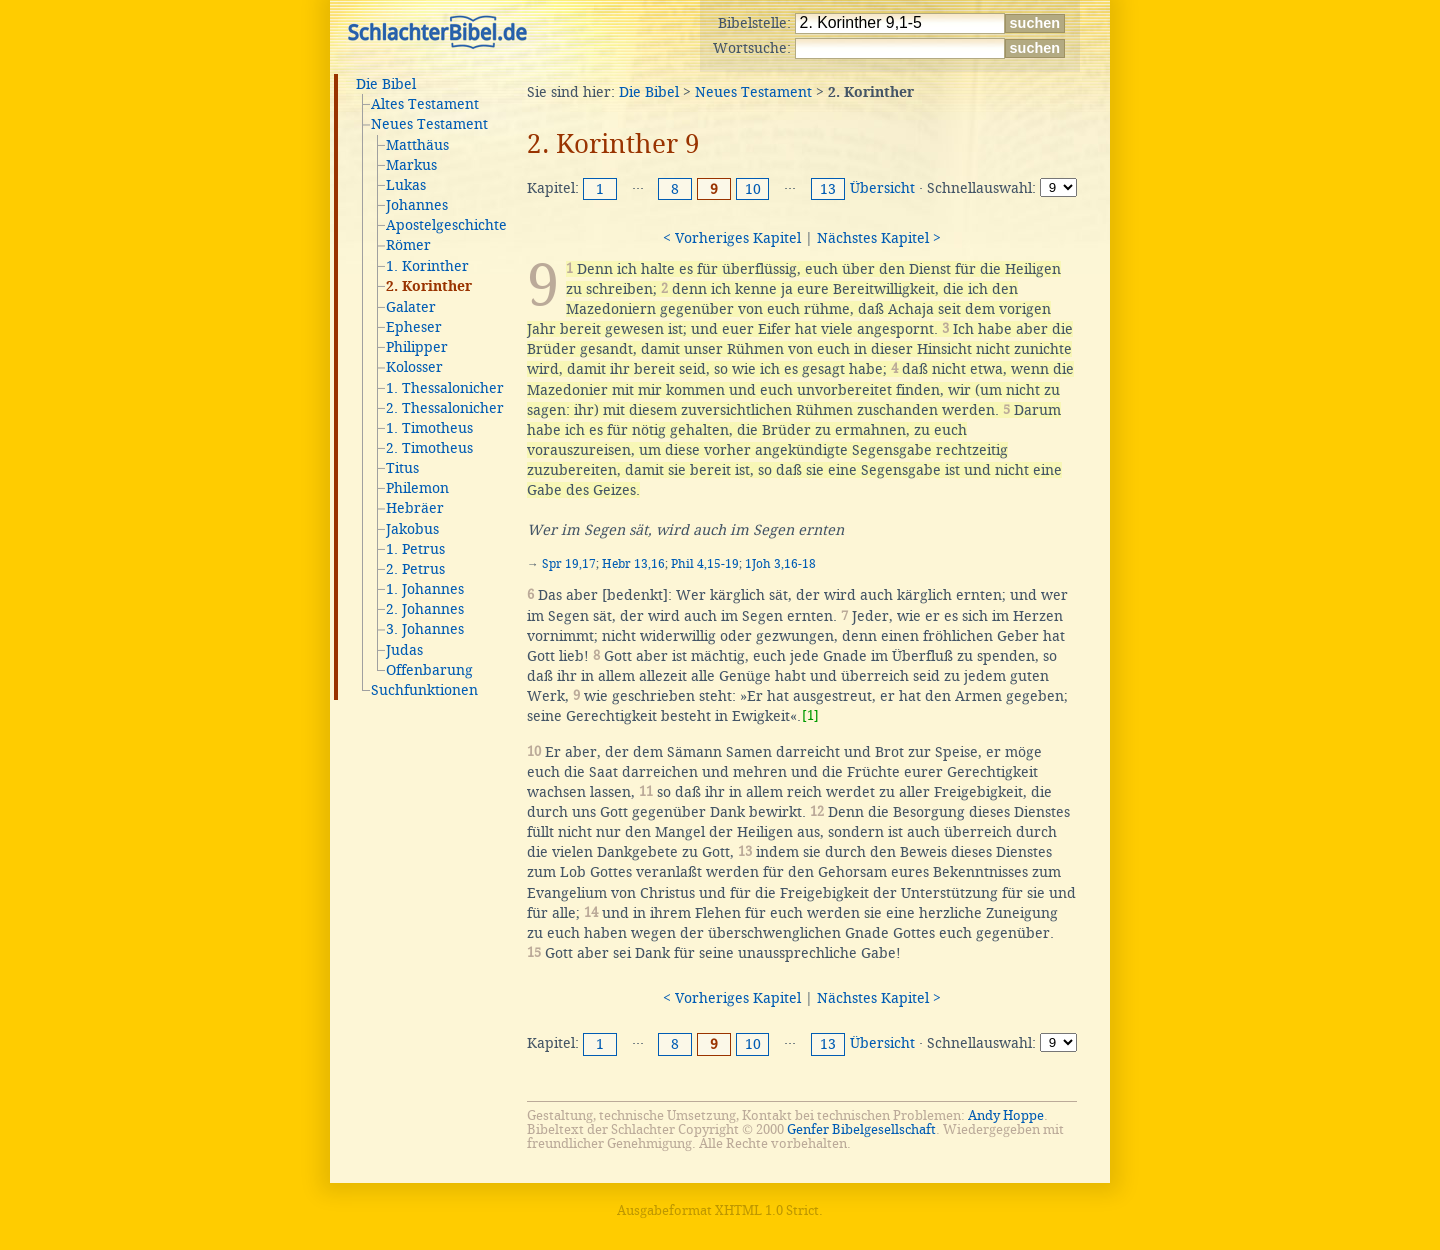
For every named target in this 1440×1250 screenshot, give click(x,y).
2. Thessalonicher (445, 408)
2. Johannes (425, 609)
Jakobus (412, 529)
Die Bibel (386, 84)
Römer (408, 245)
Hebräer (415, 508)
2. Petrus (415, 569)
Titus (402, 468)
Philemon (417, 488)
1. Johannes (425, 589)
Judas (404, 650)
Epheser (414, 327)
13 (828, 189)
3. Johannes (425, 629)
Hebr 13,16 (633, 564)
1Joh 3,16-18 (780, 564)
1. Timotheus (429, 428)
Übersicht (882, 188)
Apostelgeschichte (446, 225)
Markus (411, 165)
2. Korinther (429, 287)
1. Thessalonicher (445, 388)
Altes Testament (425, 104)
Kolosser (414, 367)
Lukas (406, 185)
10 (753, 189)
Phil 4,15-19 (705, 564)
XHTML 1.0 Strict (767, 1210)
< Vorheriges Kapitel (732, 238)
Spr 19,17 (569, 564)
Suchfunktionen (424, 690)
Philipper (417, 347)
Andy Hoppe (1006, 1115)
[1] (810, 715)
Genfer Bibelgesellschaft (861, 1129)
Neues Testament (429, 124)
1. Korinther (427, 266)
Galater (411, 307)
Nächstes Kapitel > (879, 238)
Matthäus (417, 145)
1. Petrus (415, 549)
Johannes (417, 205)
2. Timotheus (429, 448)
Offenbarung (429, 670)
